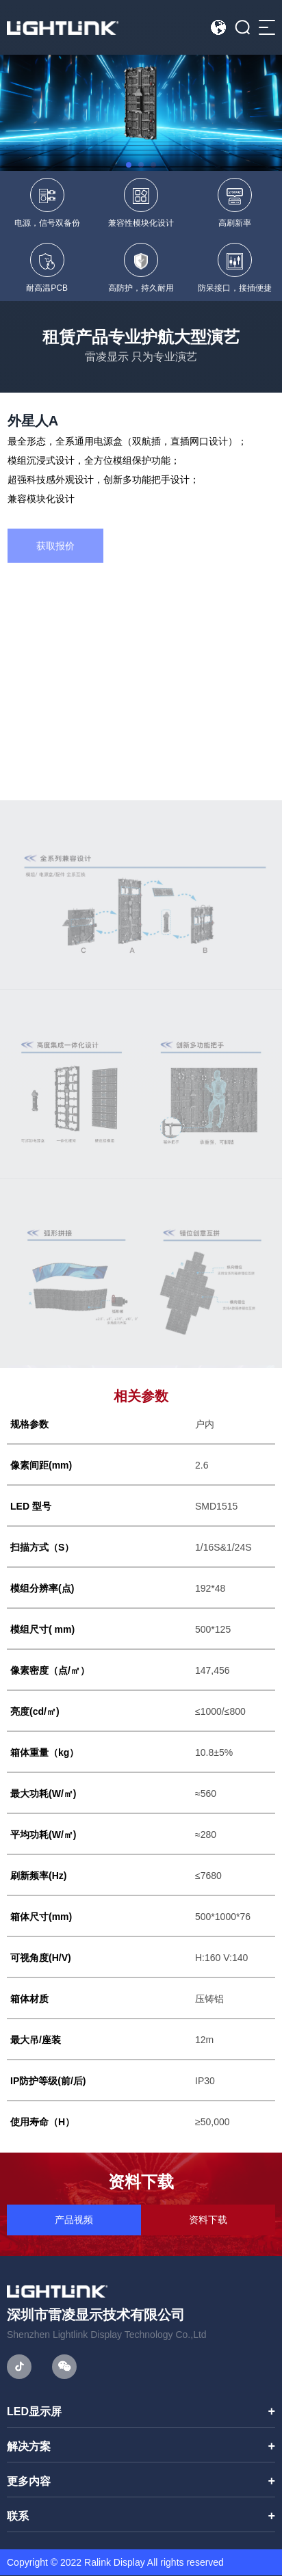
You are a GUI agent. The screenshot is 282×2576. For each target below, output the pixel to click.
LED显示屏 (34, 2412)
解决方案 (29, 2447)
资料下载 (208, 2220)
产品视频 (74, 2220)
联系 (18, 2517)
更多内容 (29, 2482)
